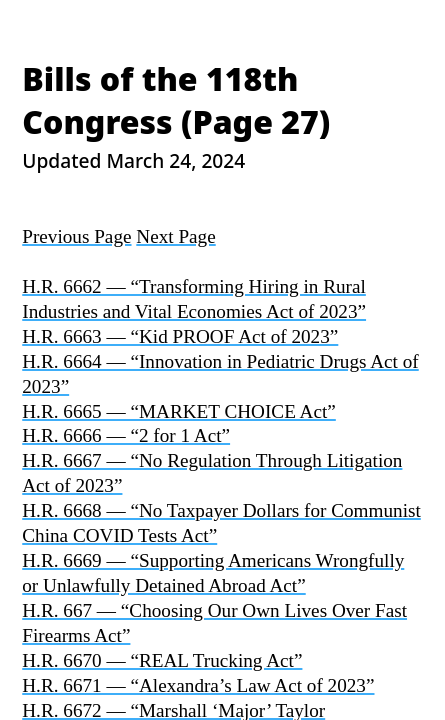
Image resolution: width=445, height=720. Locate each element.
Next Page (175, 236)
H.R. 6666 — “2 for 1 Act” (126, 435)
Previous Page (76, 236)
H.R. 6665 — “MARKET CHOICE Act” (179, 411)
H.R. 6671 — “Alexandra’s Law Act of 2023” (198, 685)
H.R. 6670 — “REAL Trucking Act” (162, 660)
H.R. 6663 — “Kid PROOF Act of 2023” (180, 336)
